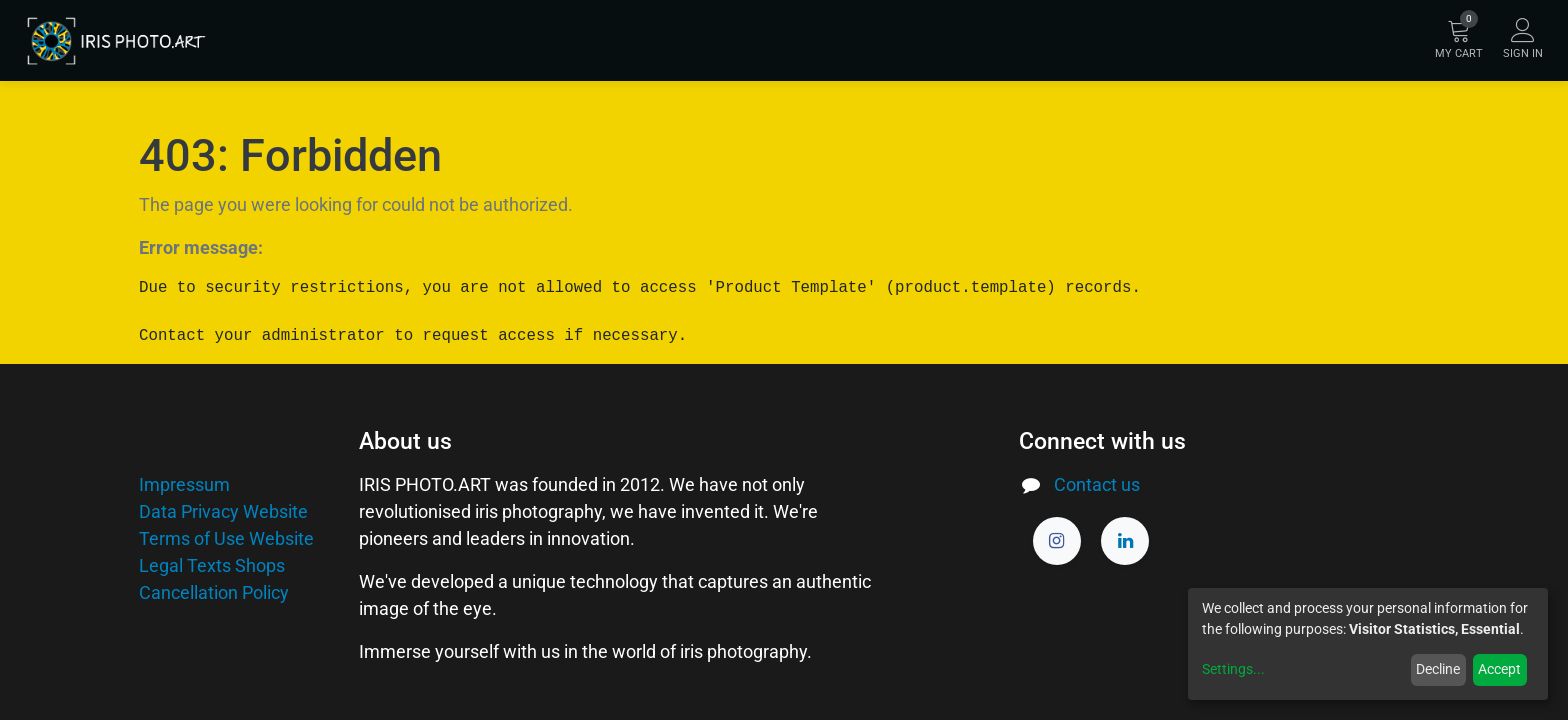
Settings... (1233, 669)
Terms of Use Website (226, 538)
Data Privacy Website (223, 511)
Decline (1438, 669)
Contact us (1097, 484)
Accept (1499, 669)
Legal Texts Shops (212, 565)
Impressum (184, 484)
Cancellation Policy (214, 592)
